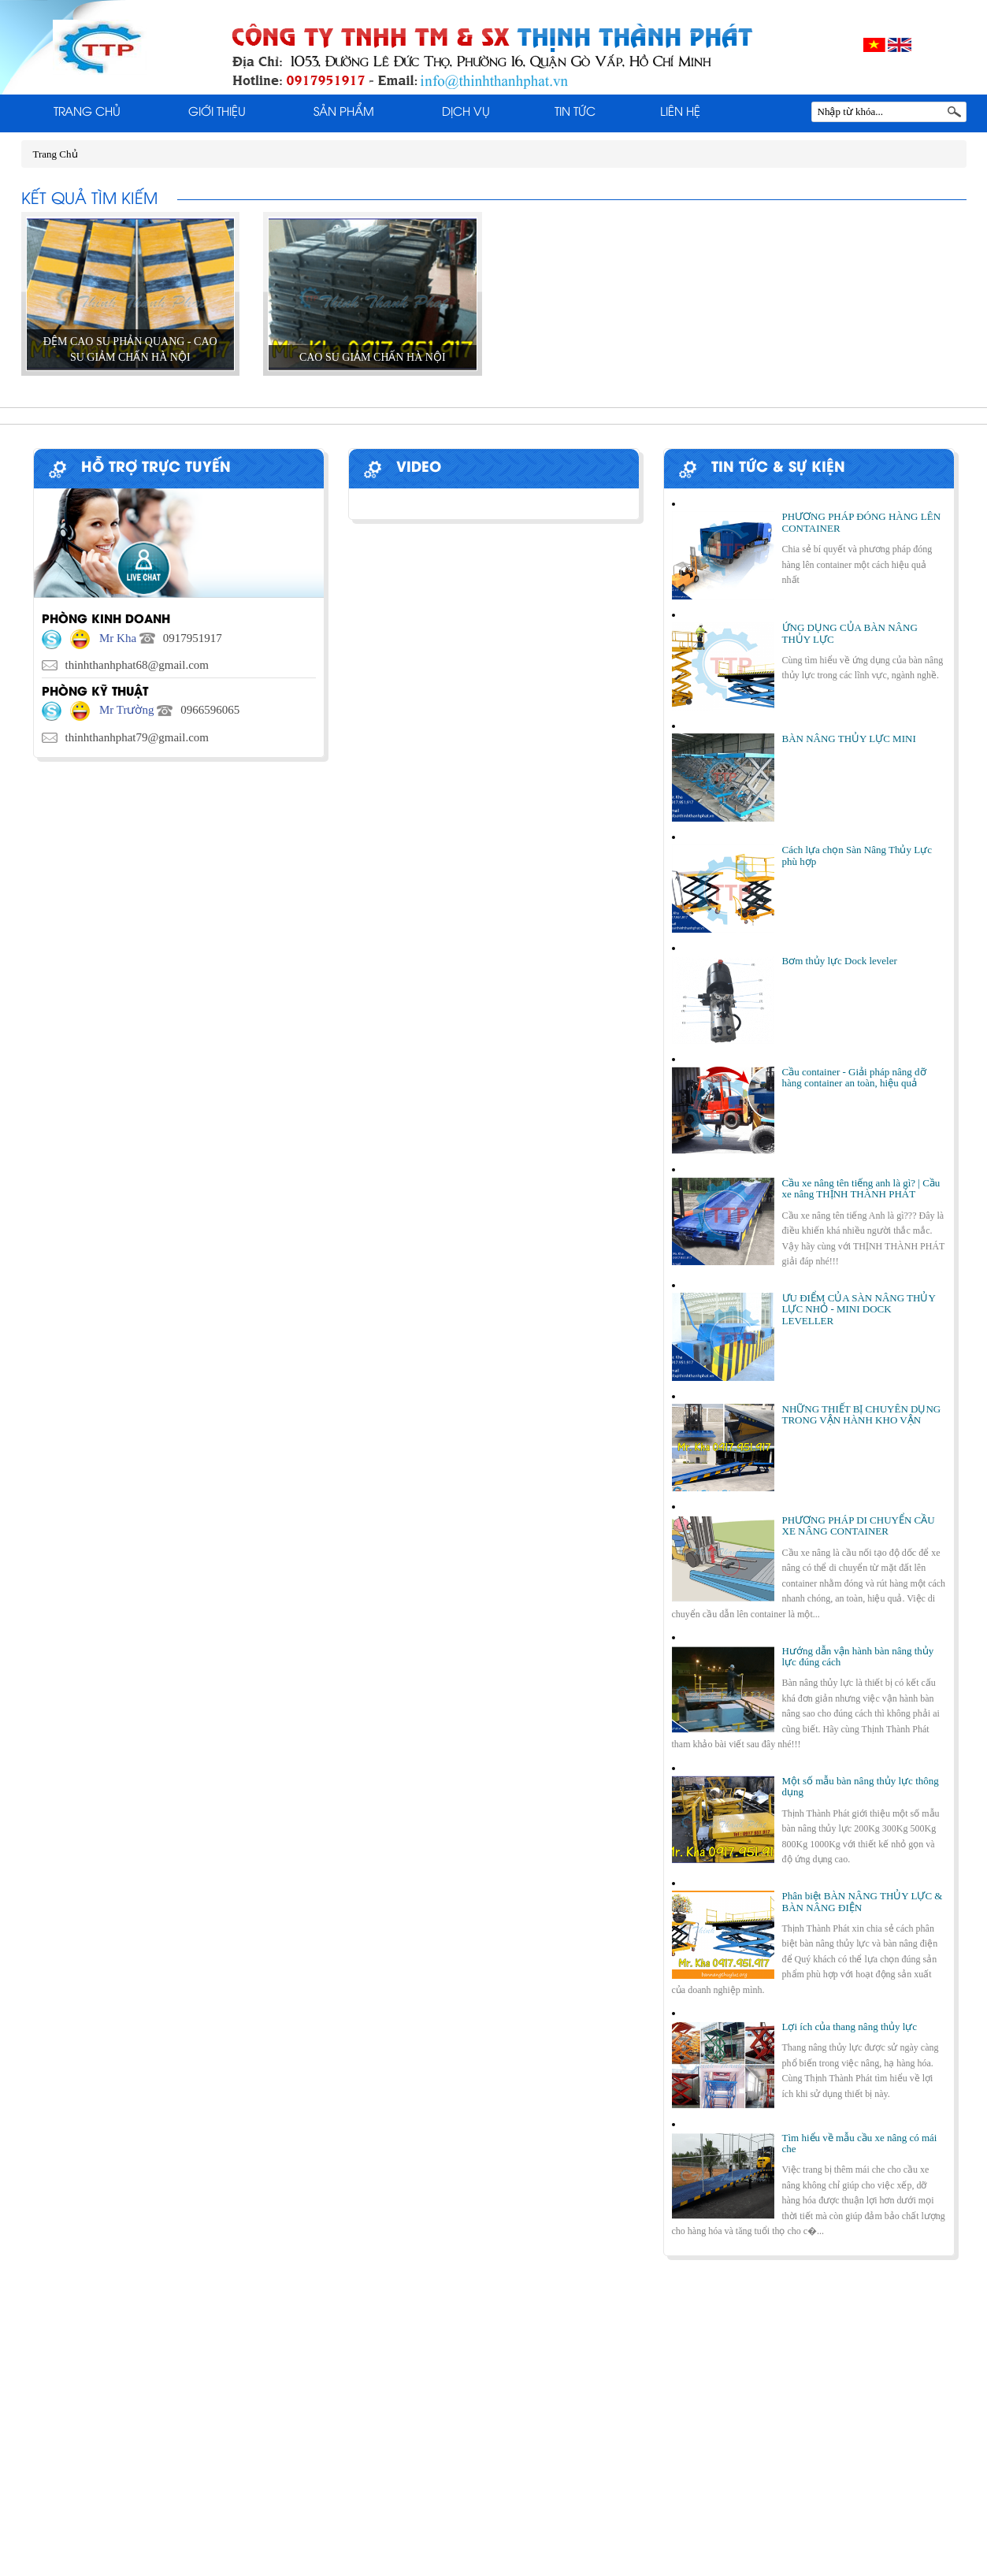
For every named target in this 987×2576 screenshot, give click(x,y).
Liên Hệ (680, 112)
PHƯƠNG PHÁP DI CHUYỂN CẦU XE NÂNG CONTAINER (858, 1525)
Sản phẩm (344, 112)
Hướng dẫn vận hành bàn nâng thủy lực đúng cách (858, 1656)
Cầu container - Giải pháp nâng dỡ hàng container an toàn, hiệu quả (854, 1077)
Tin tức (575, 112)
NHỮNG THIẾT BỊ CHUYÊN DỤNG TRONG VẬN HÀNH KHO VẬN (861, 1414)
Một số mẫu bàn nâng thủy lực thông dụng (860, 1786)
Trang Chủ (87, 112)
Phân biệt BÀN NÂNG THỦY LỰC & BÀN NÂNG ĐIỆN (862, 1901)
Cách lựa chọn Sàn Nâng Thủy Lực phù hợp (857, 855)
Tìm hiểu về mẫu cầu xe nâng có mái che (859, 2143)
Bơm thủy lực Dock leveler (839, 961)
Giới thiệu (217, 112)
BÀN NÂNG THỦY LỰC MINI (849, 738)
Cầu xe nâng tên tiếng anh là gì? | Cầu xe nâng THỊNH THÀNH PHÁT (861, 1188)
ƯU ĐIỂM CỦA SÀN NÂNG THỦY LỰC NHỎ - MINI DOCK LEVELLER (859, 1309)
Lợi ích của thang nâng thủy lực (850, 2026)
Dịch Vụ (466, 112)
